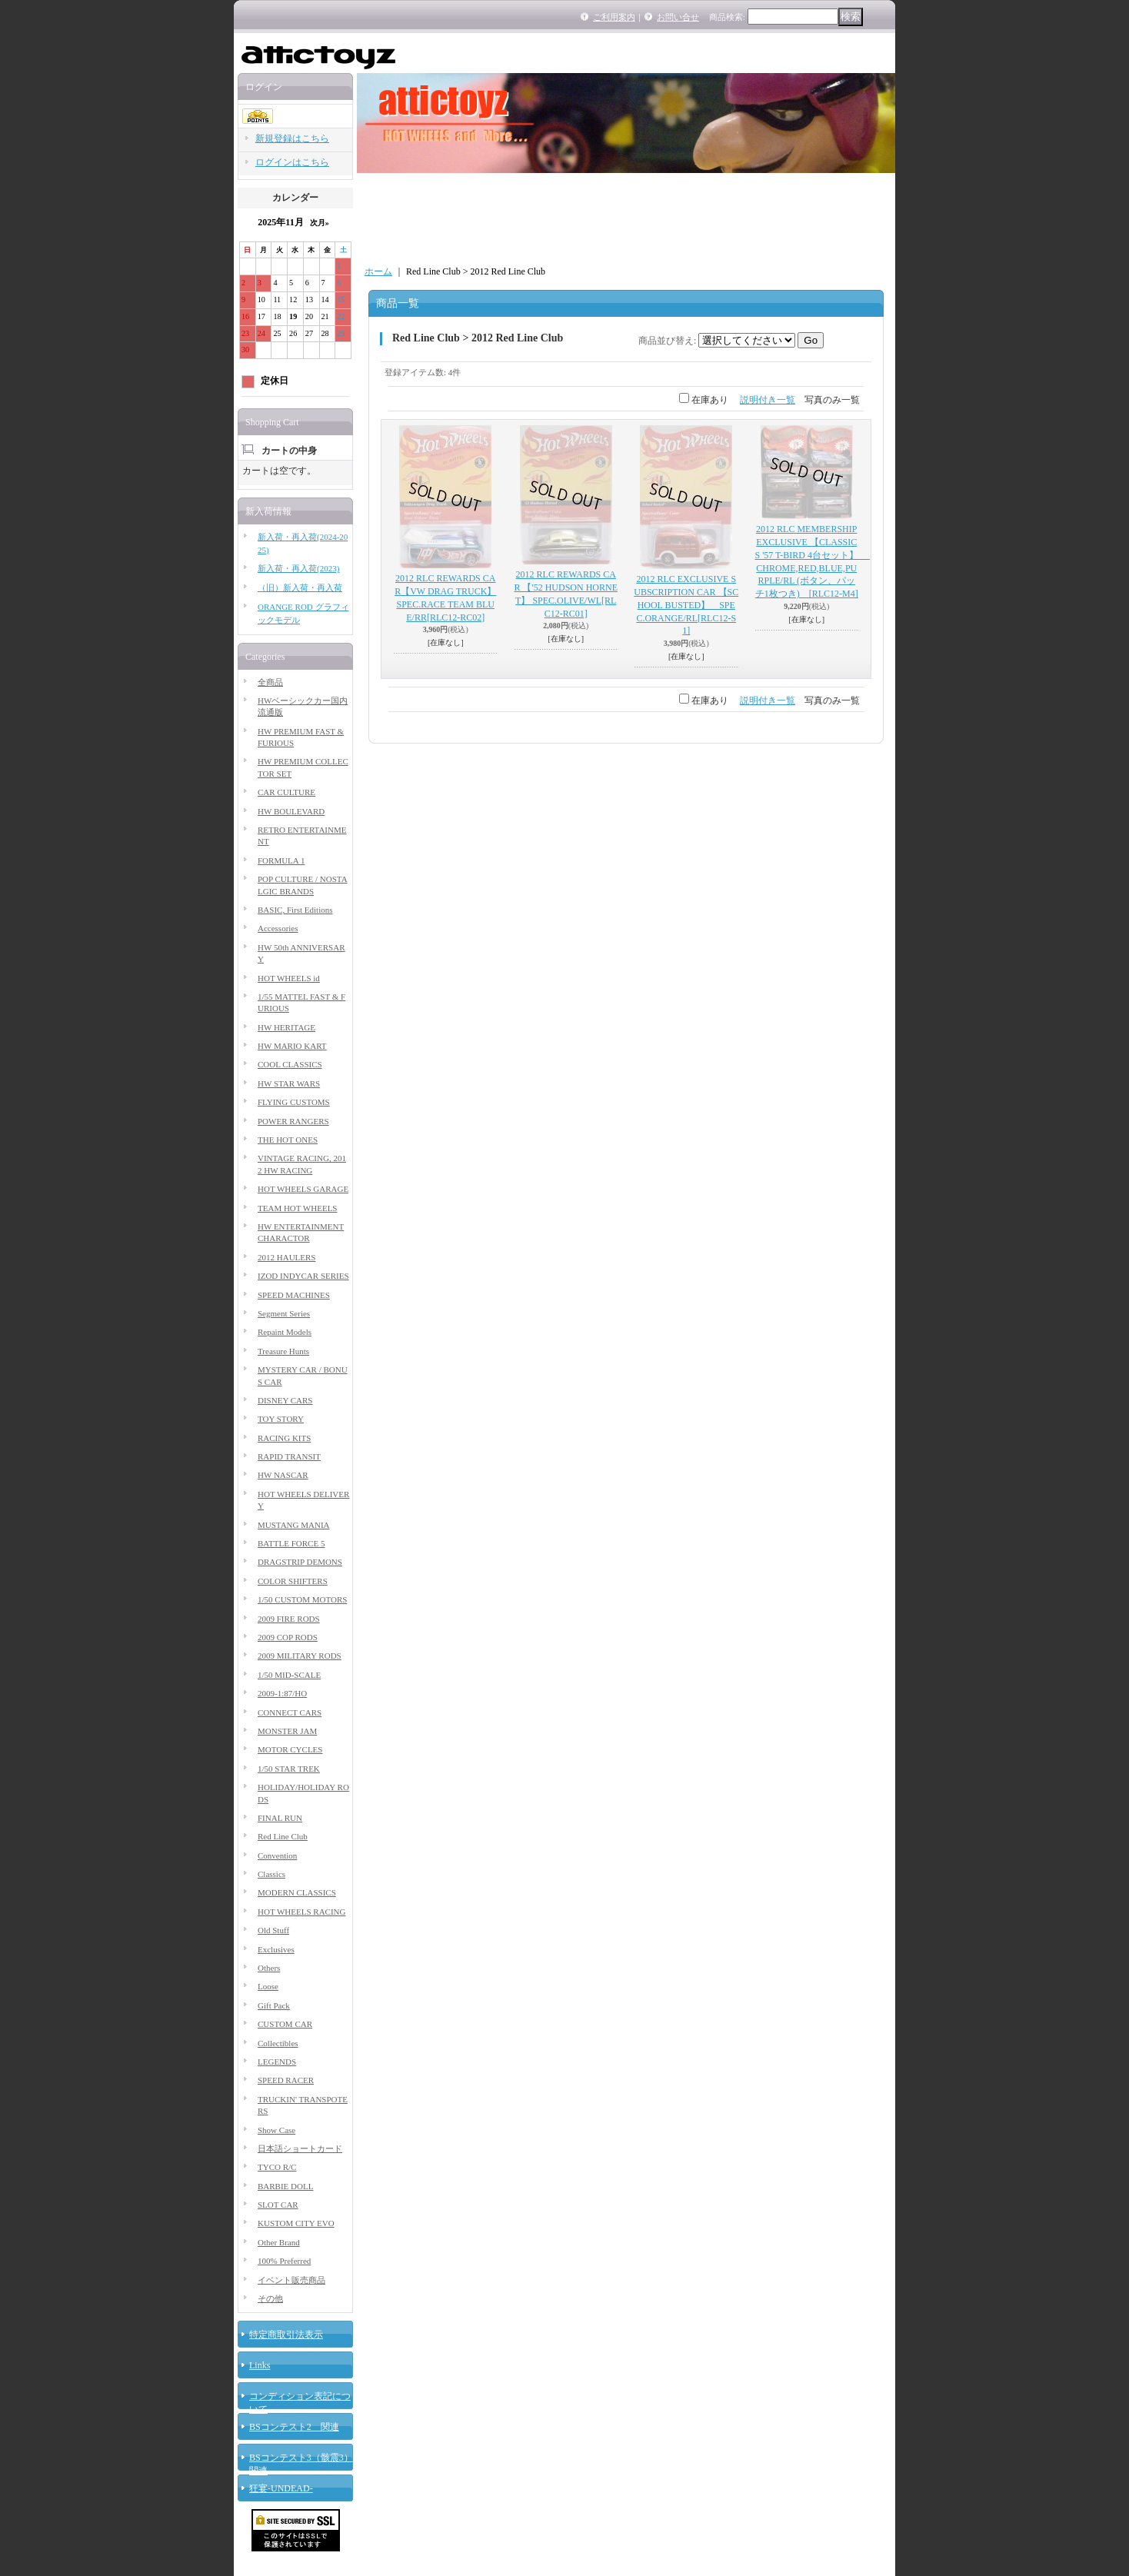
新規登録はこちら (292, 138)
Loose (268, 1986)
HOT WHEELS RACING (301, 1911)
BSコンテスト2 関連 (294, 2426)
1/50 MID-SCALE (289, 1674)
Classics (271, 1874)
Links (259, 2365)
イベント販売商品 (291, 2280)
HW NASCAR (283, 1474)
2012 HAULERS (286, 1257)
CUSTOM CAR (285, 2024)
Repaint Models (284, 1331)
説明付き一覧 (767, 399)
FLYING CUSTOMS (294, 1102)
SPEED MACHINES (294, 1295)
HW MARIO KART (292, 1045)
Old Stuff (273, 1930)
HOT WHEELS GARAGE (303, 1188)
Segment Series (284, 1313)
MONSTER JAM (287, 1731)
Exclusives (276, 1949)
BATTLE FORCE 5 (291, 1543)
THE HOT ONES (288, 1139)
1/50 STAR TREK (289, 1768)
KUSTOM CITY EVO (296, 2223)
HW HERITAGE (286, 1027)
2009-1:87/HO (282, 1693)
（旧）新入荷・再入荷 (300, 587)
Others (269, 1967)
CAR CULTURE (286, 792)
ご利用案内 (614, 17)
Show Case (276, 2130)
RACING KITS (284, 1438)
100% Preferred (284, 2260)
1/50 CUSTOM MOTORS (302, 1599)
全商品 (270, 682)
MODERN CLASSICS (297, 1892)
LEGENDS (277, 2061)
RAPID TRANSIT (289, 1456)
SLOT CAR (278, 2204)
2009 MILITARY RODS (299, 1655)
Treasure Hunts (283, 1351)
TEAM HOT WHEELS (297, 1208)
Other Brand (279, 2242)
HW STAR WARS (289, 1083)
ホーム (378, 271)
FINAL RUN (280, 1817)
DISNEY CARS (285, 1400)
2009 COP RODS (288, 1637)
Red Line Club (283, 1836)
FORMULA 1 (281, 860)
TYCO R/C (277, 2167)
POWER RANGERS (293, 1121)
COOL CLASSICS (290, 1064)
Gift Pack (274, 2005)
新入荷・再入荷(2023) (298, 568)
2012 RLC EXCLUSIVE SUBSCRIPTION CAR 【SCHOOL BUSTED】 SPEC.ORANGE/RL (686, 605)
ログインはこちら (292, 162)
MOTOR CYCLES (290, 1749)
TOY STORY (281, 1418)
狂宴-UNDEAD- (281, 2488)
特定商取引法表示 (286, 2334)
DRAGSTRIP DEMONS (300, 1561)
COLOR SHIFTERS (293, 1581)
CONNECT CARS (289, 1712)
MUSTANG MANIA (294, 1524)
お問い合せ (678, 17)
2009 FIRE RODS (289, 1618)
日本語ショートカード (300, 2148)
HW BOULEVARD (291, 811)
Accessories (278, 928)
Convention (277, 1855)
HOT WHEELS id (289, 978)
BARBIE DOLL (285, 2186)
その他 (270, 2298)
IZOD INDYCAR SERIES (303, 1275)
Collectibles (278, 2043)
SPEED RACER (286, 2080)
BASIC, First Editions (295, 909)
